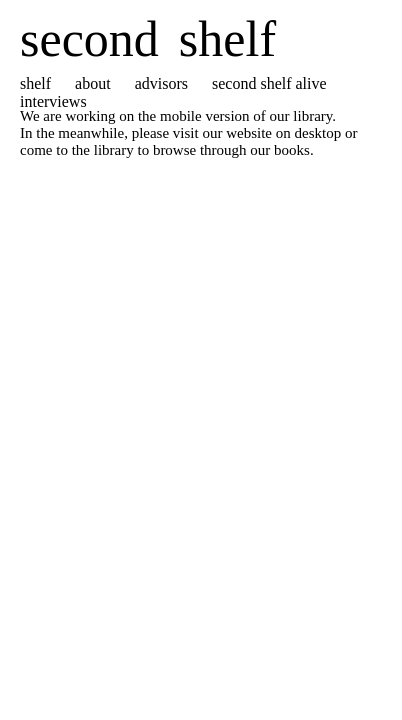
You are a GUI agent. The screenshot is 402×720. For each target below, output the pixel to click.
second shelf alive (269, 83)
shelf (35, 83)
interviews (53, 101)
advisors (161, 83)
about (93, 83)
